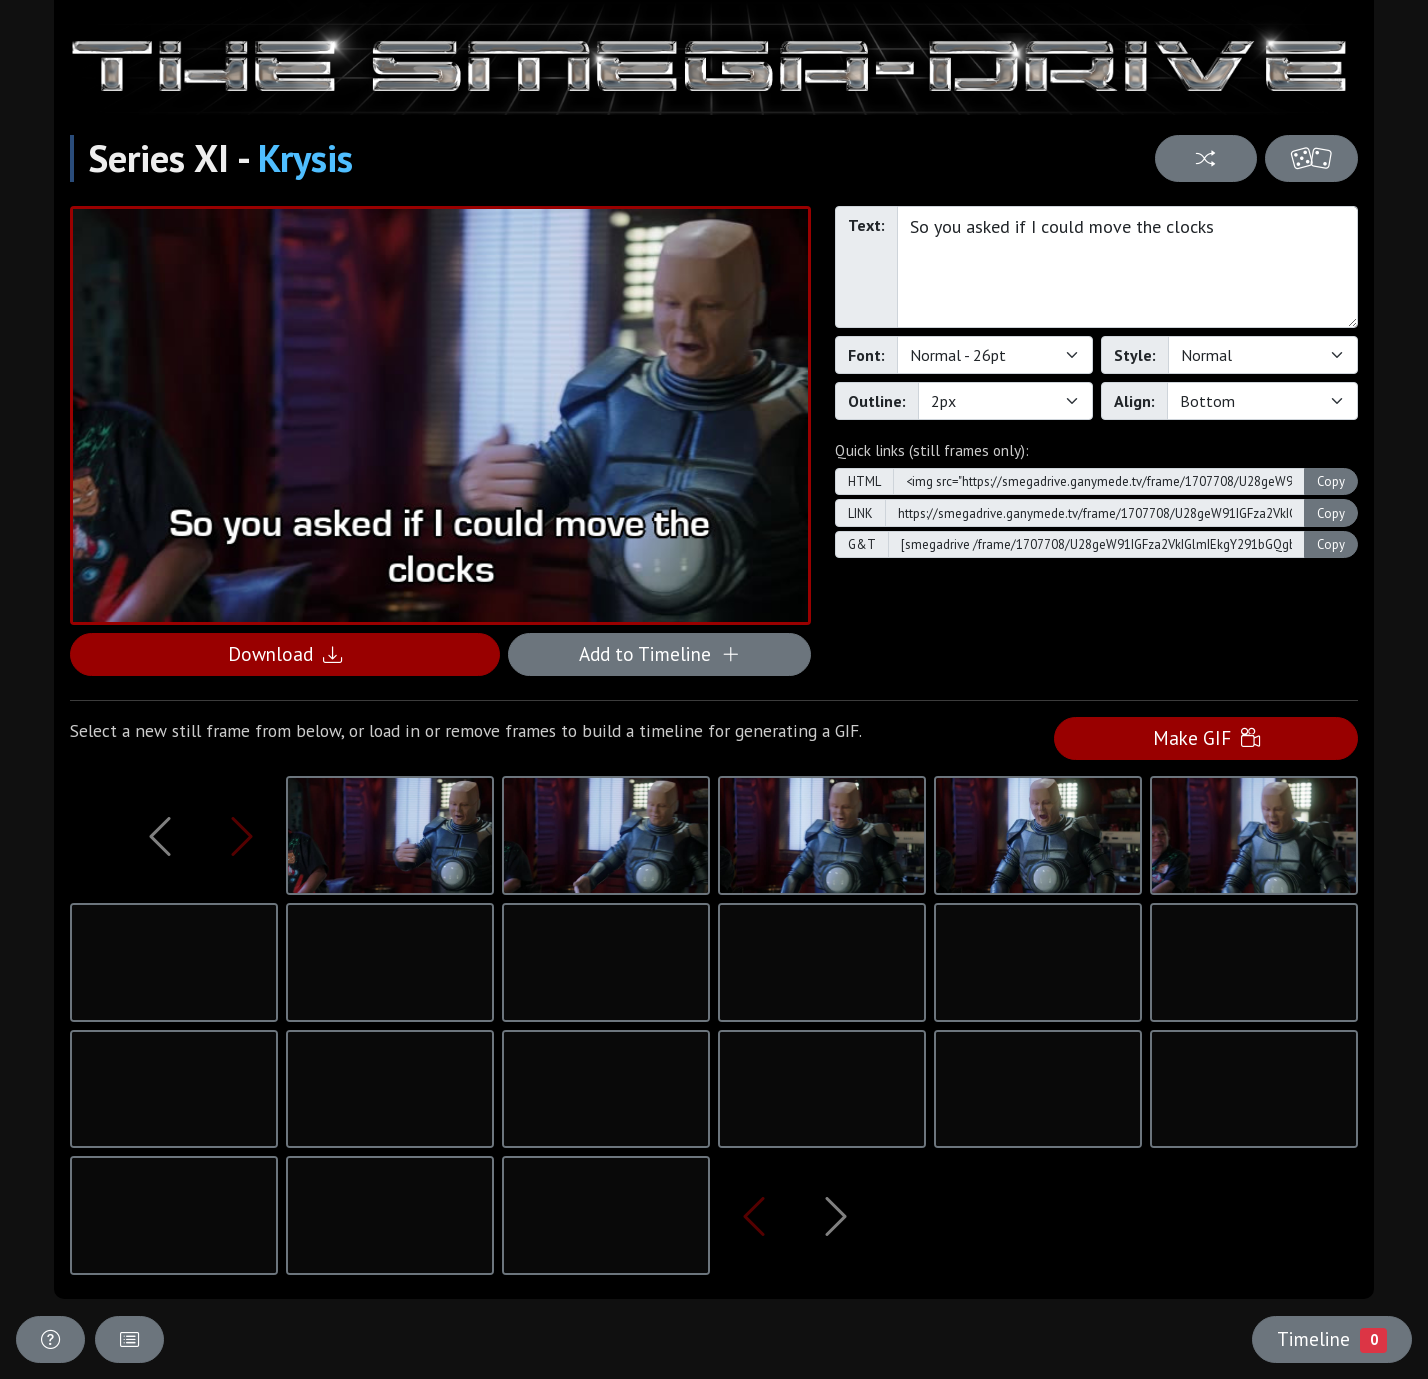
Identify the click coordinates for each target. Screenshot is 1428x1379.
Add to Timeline (659, 653)
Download (285, 653)
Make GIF (1206, 737)
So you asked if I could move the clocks (1127, 267)
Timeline (1332, 1339)
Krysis (305, 158)
